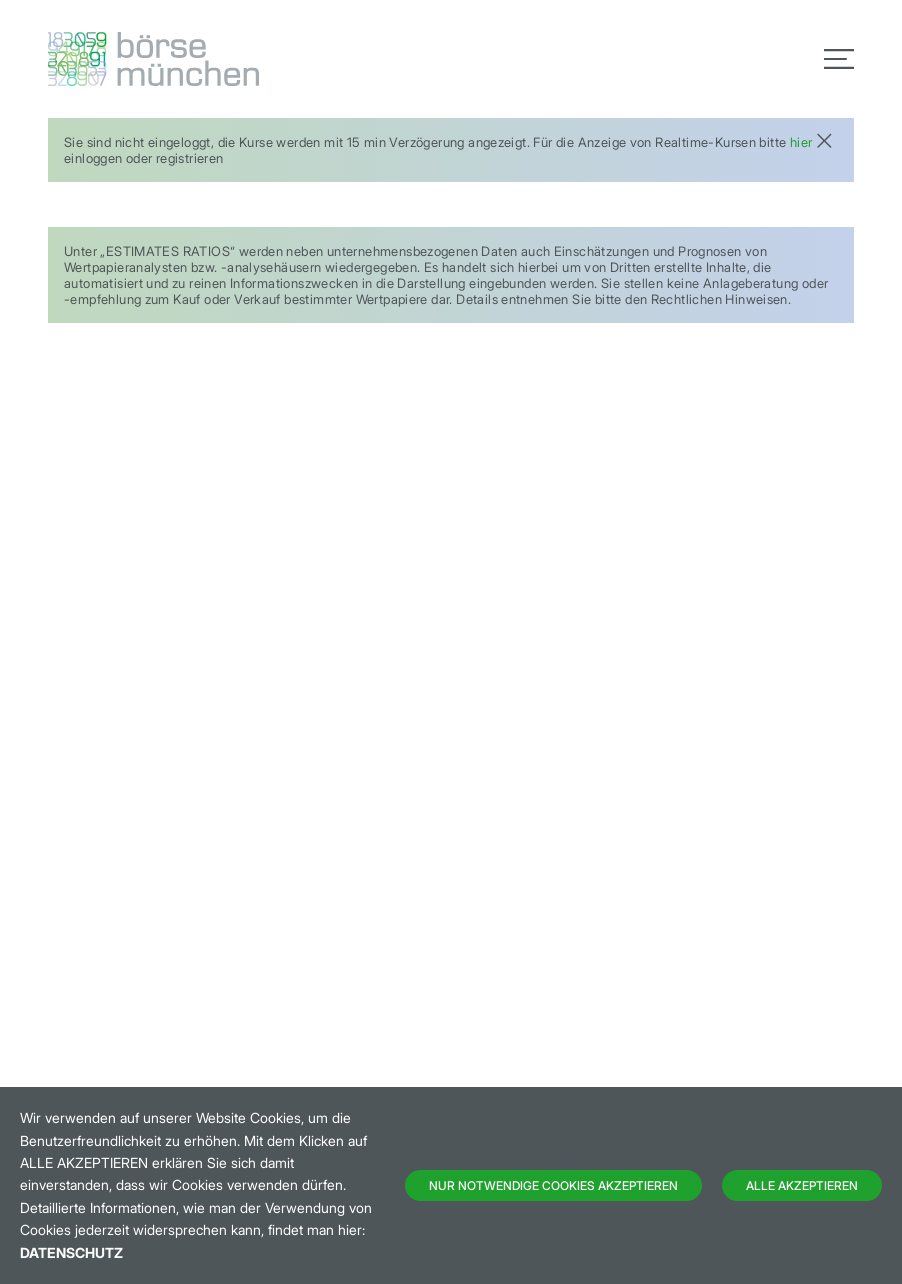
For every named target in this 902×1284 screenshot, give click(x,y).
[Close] (824, 138)
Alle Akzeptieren (802, 1185)
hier (801, 142)
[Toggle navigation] (839, 59)
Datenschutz (71, 1252)
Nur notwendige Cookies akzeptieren (553, 1185)
